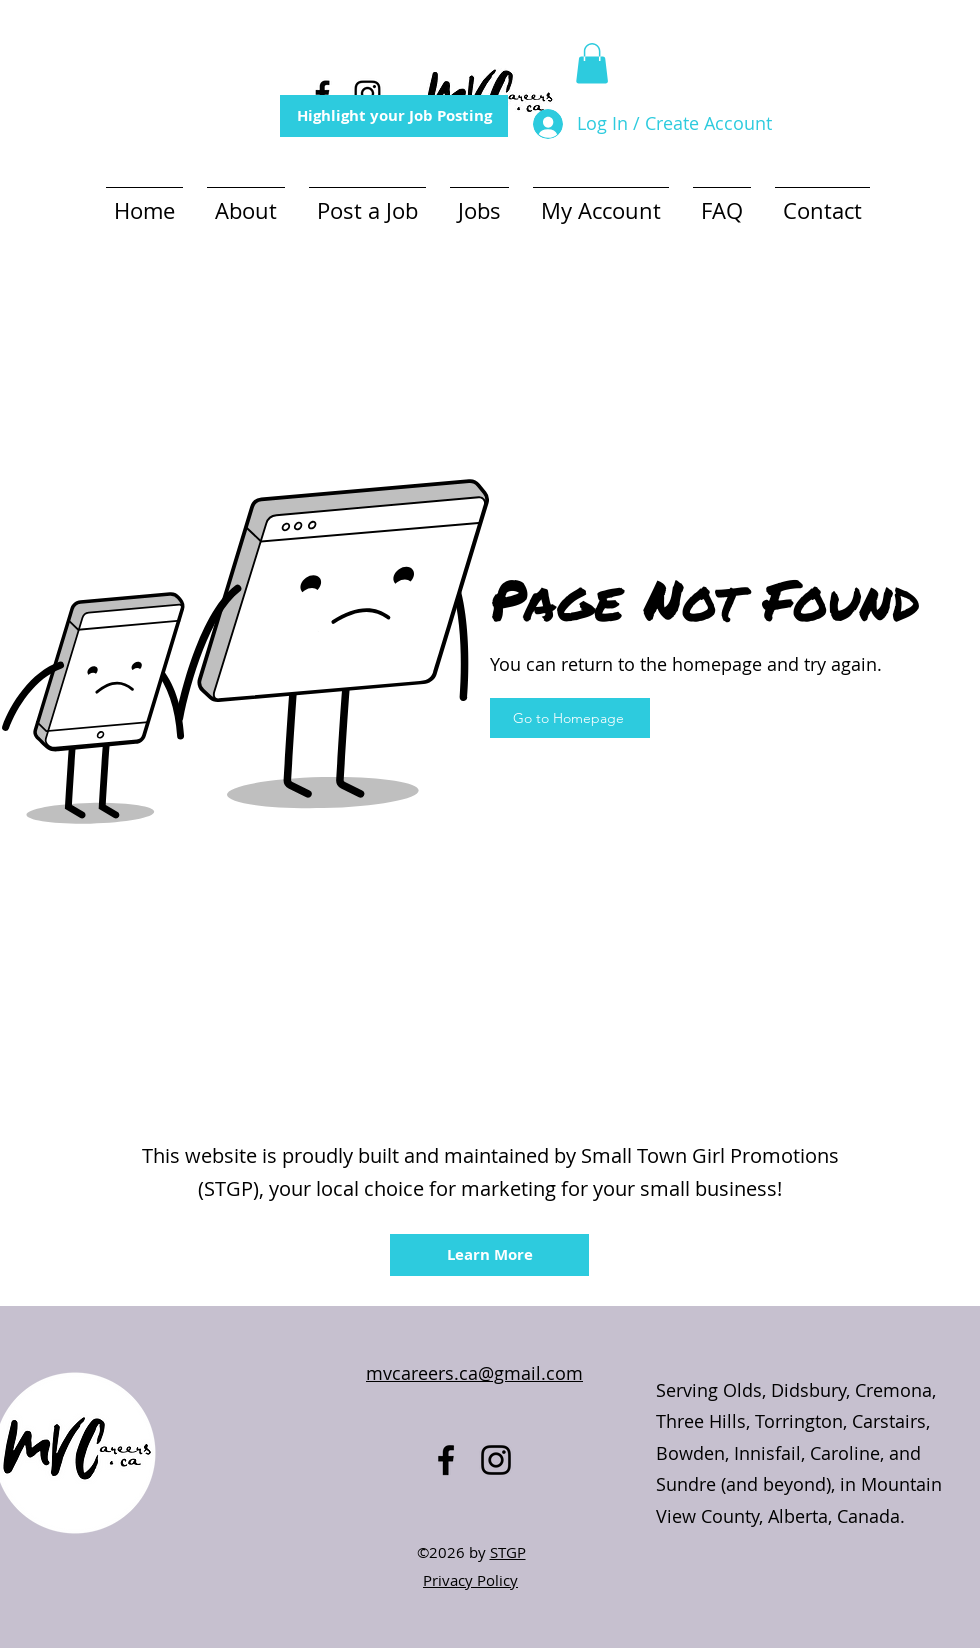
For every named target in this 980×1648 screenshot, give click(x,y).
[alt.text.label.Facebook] (322, 93)
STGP (508, 1552)
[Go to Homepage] (570, 718)
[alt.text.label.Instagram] (367, 93)
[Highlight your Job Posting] (394, 116)
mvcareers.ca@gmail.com (474, 1373)
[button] (592, 63)
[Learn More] (489, 1255)
